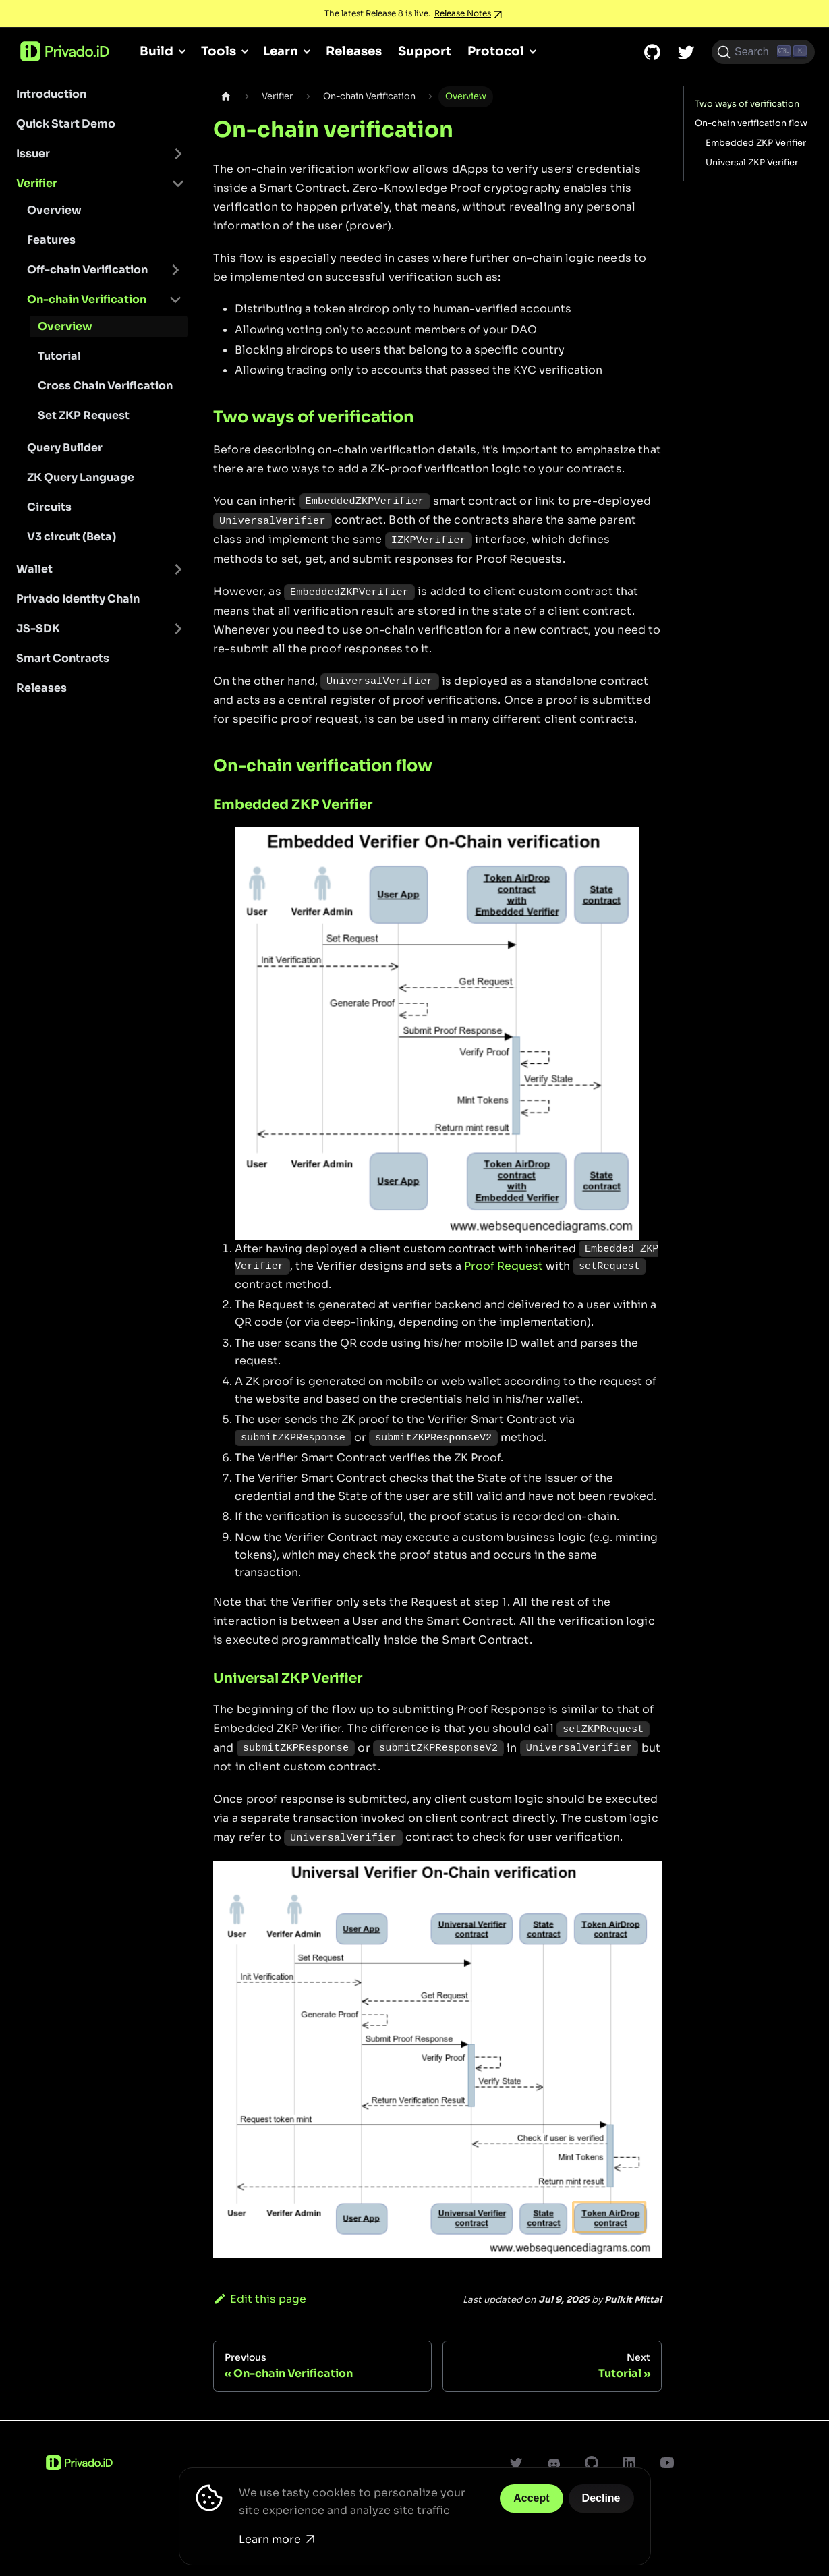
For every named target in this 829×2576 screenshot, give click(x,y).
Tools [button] (218, 51)
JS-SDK (38, 628)
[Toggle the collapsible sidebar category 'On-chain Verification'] (175, 299)
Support (424, 51)
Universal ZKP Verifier (752, 162)
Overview (54, 210)
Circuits (49, 507)
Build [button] (156, 51)
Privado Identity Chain (78, 599)
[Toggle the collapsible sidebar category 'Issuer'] (178, 154)
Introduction (51, 94)
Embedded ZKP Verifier (756, 143)
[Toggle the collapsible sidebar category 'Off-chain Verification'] (175, 270)
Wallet (34, 569)
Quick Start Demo (65, 124)
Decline (601, 2498)
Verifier (36, 183)
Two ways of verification (747, 104)
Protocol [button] (495, 51)
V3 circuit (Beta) (71, 537)
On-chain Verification (86, 299)
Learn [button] (280, 51)
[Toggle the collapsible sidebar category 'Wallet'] (178, 569)
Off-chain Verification (87, 269)
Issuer (33, 153)
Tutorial (59, 356)
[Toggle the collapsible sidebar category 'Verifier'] (178, 183)
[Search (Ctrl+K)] (763, 52)
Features (51, 240)
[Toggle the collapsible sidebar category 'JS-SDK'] (178, 629)
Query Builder (65, 448)
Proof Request (503, 1266)
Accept (531, 2498)
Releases (354, 51)
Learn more (276, 2539)
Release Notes (462, 13)
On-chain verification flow (751, 123)
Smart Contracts (62, 658)
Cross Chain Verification (105, 386)
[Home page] (226, 96)
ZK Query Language (80, 477)
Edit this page (259, 2299)
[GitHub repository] (652, 52)
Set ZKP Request (84, 415)
